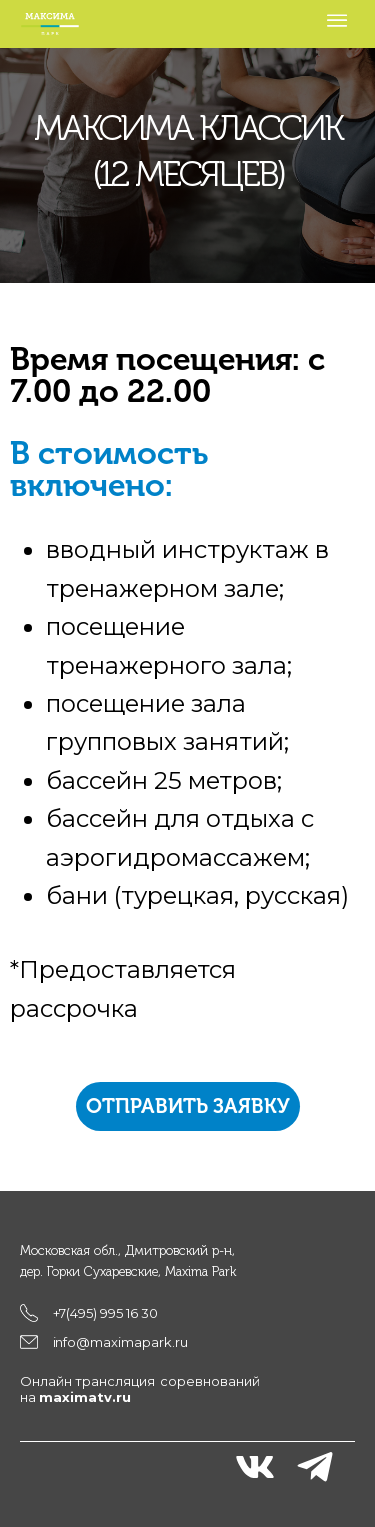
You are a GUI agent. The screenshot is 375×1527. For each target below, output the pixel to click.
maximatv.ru (85, 1397)
